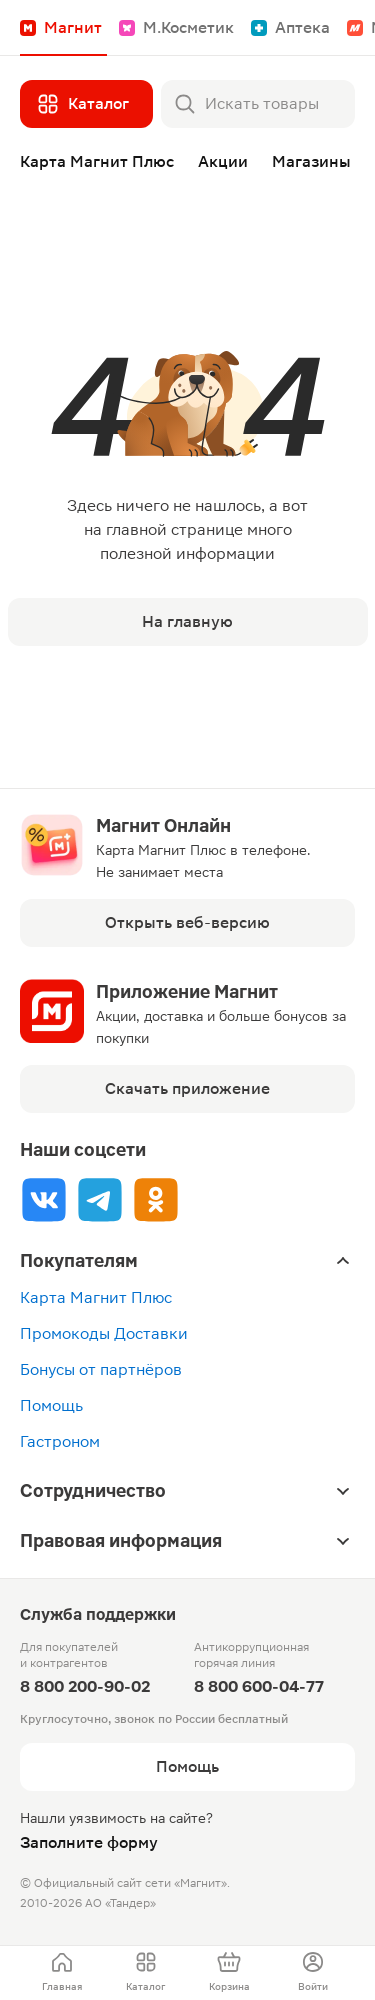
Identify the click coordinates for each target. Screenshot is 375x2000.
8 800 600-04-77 (259, 1686)
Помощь (51, 1405)
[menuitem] (62, 1973)
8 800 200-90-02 (85, 1686)
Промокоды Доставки (104, 1333)
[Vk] (44, 1199)
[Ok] (156, 1199)
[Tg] (100, 1199)
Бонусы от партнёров (101, 1369)
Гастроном (60, 1441)
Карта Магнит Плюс (96, 1297)
